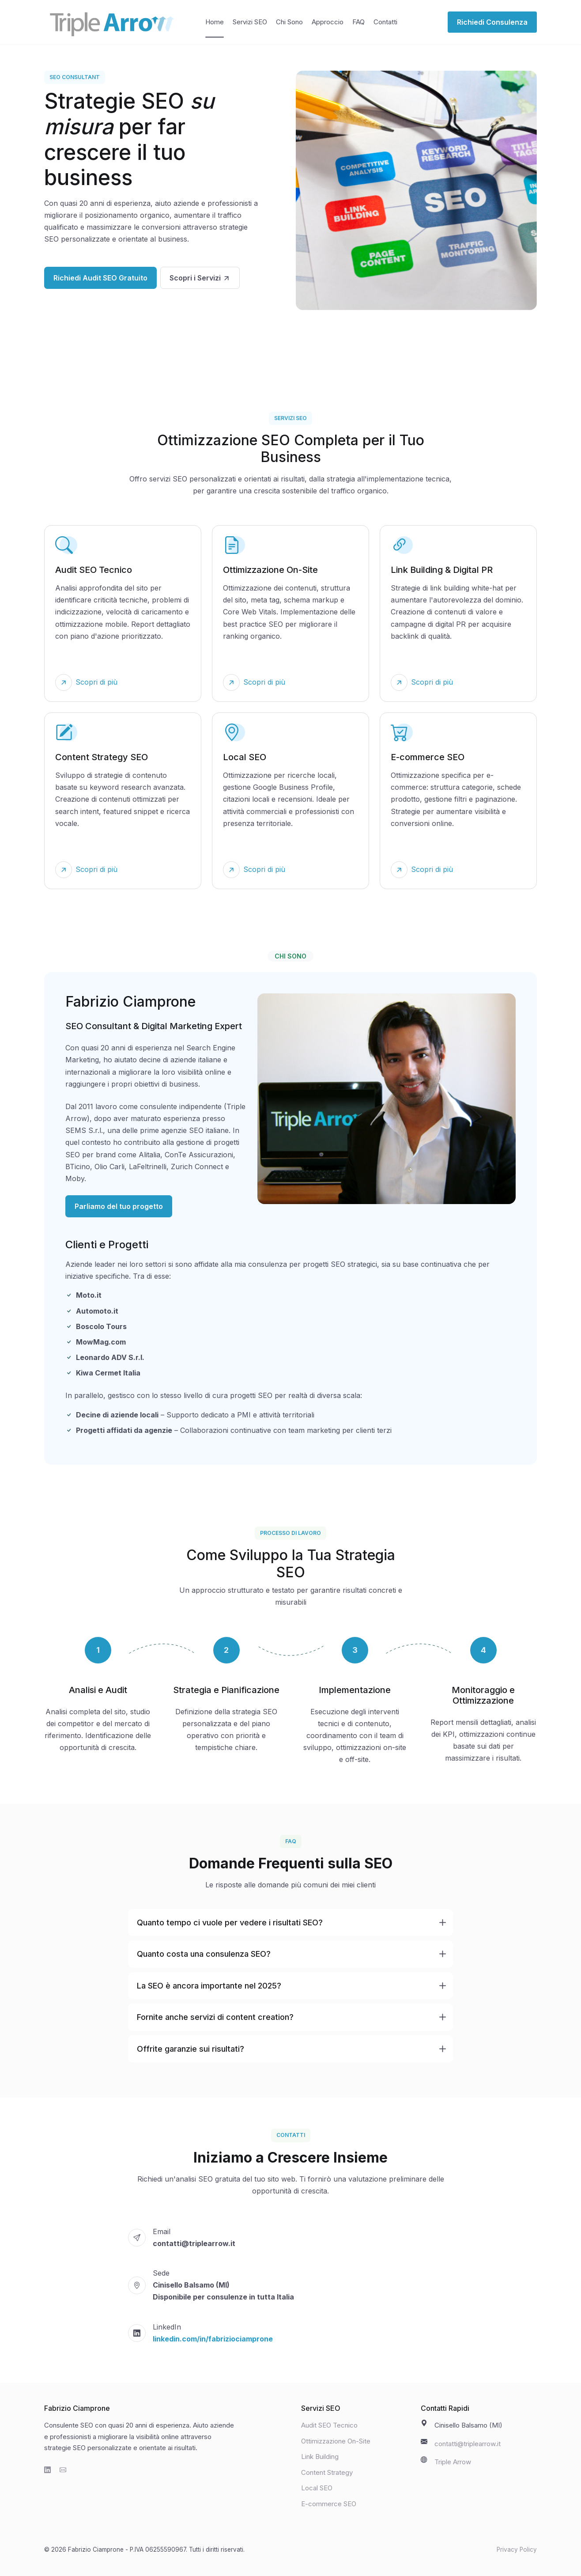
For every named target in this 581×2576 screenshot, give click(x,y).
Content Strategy (327, 2472)
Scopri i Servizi (200, 278)
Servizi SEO (250, 22)
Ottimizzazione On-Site (335, 2441)
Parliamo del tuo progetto (119, 1206)
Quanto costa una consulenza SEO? (204, 1954)
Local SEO (316, 2488)
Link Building (320, 2456)
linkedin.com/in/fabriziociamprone (213, 2338)
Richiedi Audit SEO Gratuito (100, 277)
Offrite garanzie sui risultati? (190, 2048)
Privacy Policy (517, 2549)
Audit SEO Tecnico (329, 2425)
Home (214, 22)
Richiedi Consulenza (492, 22)
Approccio (327, 22)
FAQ (358, 22)
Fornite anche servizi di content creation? (215, 2017)
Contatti (385, 22)
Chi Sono (289, 22)
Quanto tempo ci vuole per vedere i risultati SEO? (230, 1922)
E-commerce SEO (328, 2504)
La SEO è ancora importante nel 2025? (209, 1985)
